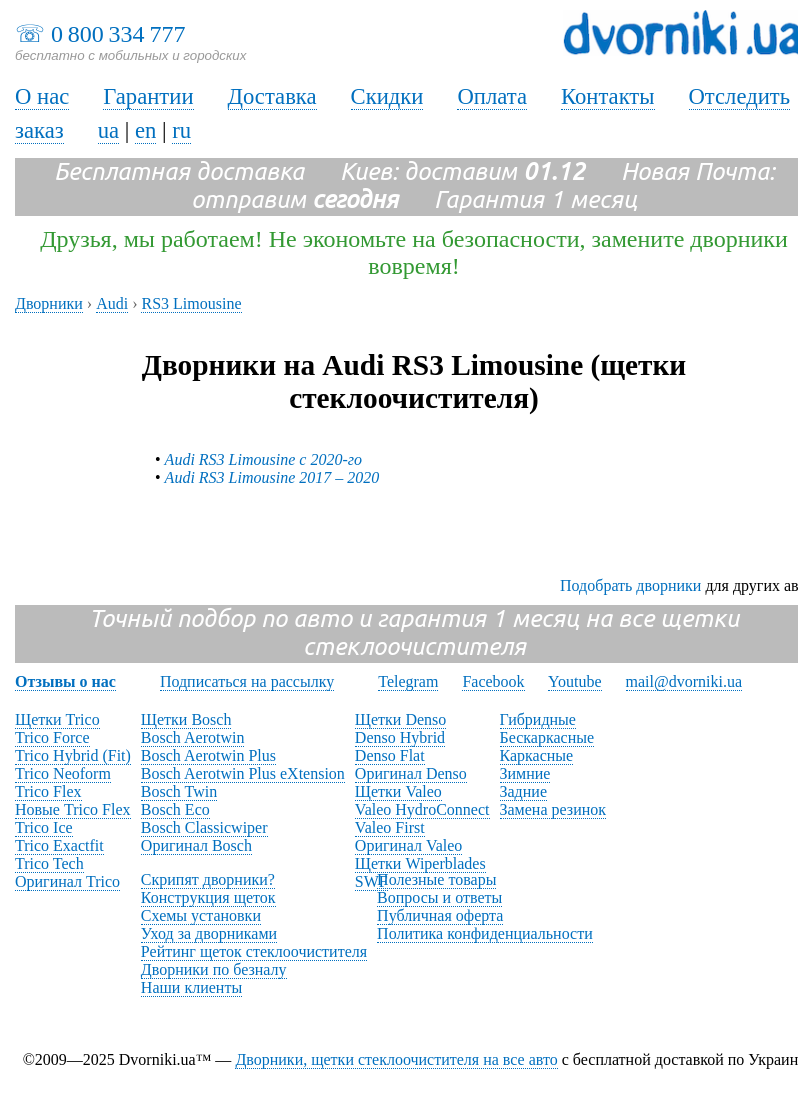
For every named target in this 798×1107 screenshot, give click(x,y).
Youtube (575, 681)
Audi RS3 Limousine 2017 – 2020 (272, 477)
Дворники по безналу (214, 969)
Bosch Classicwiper (204, 827)
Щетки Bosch (186, 719)
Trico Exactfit (59, 845)
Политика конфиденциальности (485, 933)
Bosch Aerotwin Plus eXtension (243, 773)
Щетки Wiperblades (420, 863)
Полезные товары (436, 879)
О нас (42, 96)
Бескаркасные (547, 737)
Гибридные (538, 719)
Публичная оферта (440, 915)
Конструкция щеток (208, 897)
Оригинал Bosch (196, 845)
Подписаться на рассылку (247, 681)
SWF (371, 881)
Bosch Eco (175, 809)
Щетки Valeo (398, 791)
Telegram (408, 681)
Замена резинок (553, 809)
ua (108, 130)
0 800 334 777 (118, 34)
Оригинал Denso (411, 773)
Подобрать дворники (630, 585)
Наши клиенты (191, 987)
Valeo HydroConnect (422, 809)
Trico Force (52, 737)
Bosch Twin (179, 791)
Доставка (272, 96)
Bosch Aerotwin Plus (208, 755)
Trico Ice (44, 827)
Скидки (387, 96)
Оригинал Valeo (408, 845)
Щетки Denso (400, 719)
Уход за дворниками (209, 933)
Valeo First (390, 827)
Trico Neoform (63, 773)
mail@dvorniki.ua (684, 681)
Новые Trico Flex (73, 809)
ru (181, 130)
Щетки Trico (57, 719)
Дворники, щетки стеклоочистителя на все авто (396, 1059)
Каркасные (537, 755)
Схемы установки (201, 915)
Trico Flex (48, 791)
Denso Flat (390, 755)
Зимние (525, 773)
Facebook (493, 681)
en (145, 130)
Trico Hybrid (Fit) (73, 755)
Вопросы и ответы (439, 897)
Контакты (608, 96)
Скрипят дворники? (208, 879)
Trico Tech (49, 863)
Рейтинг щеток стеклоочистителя (254, 951)
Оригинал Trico (67, 881)
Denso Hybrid (400, 737)
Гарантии (148, 96)
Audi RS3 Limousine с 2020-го (263, 459)
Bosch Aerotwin (193, 737)
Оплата (492, 96)
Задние (523, 791)
